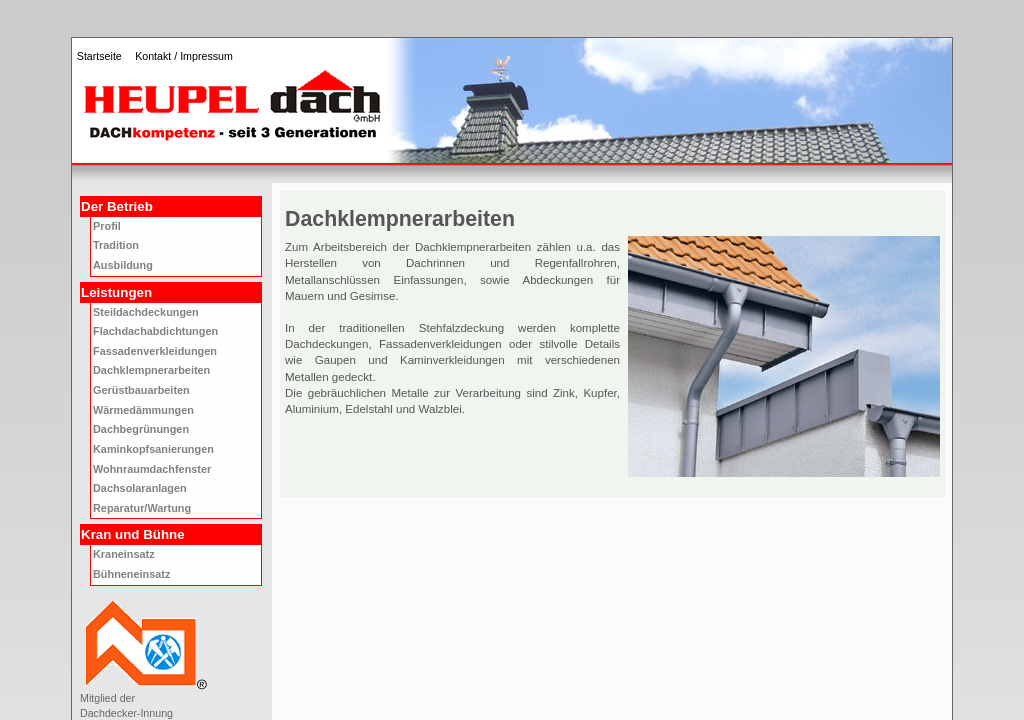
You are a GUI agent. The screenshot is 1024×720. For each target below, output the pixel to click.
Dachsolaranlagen (140, 488)
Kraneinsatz (124, 554)
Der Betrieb (117, 206)
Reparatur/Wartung (142, 508)
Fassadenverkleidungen (155, 351)
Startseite (99, 56)
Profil (107, 226)
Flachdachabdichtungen (155, 331)
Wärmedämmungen (143, 410)
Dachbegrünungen (141, 429)
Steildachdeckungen (146, 312)
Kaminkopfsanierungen (153, 449)
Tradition (116, 245)
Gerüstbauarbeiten (141, 390)
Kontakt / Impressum (184, 56)
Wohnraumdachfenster (152, 469)
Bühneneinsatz (131, 574)
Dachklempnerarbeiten (151, 370)
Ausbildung (123, 265)
